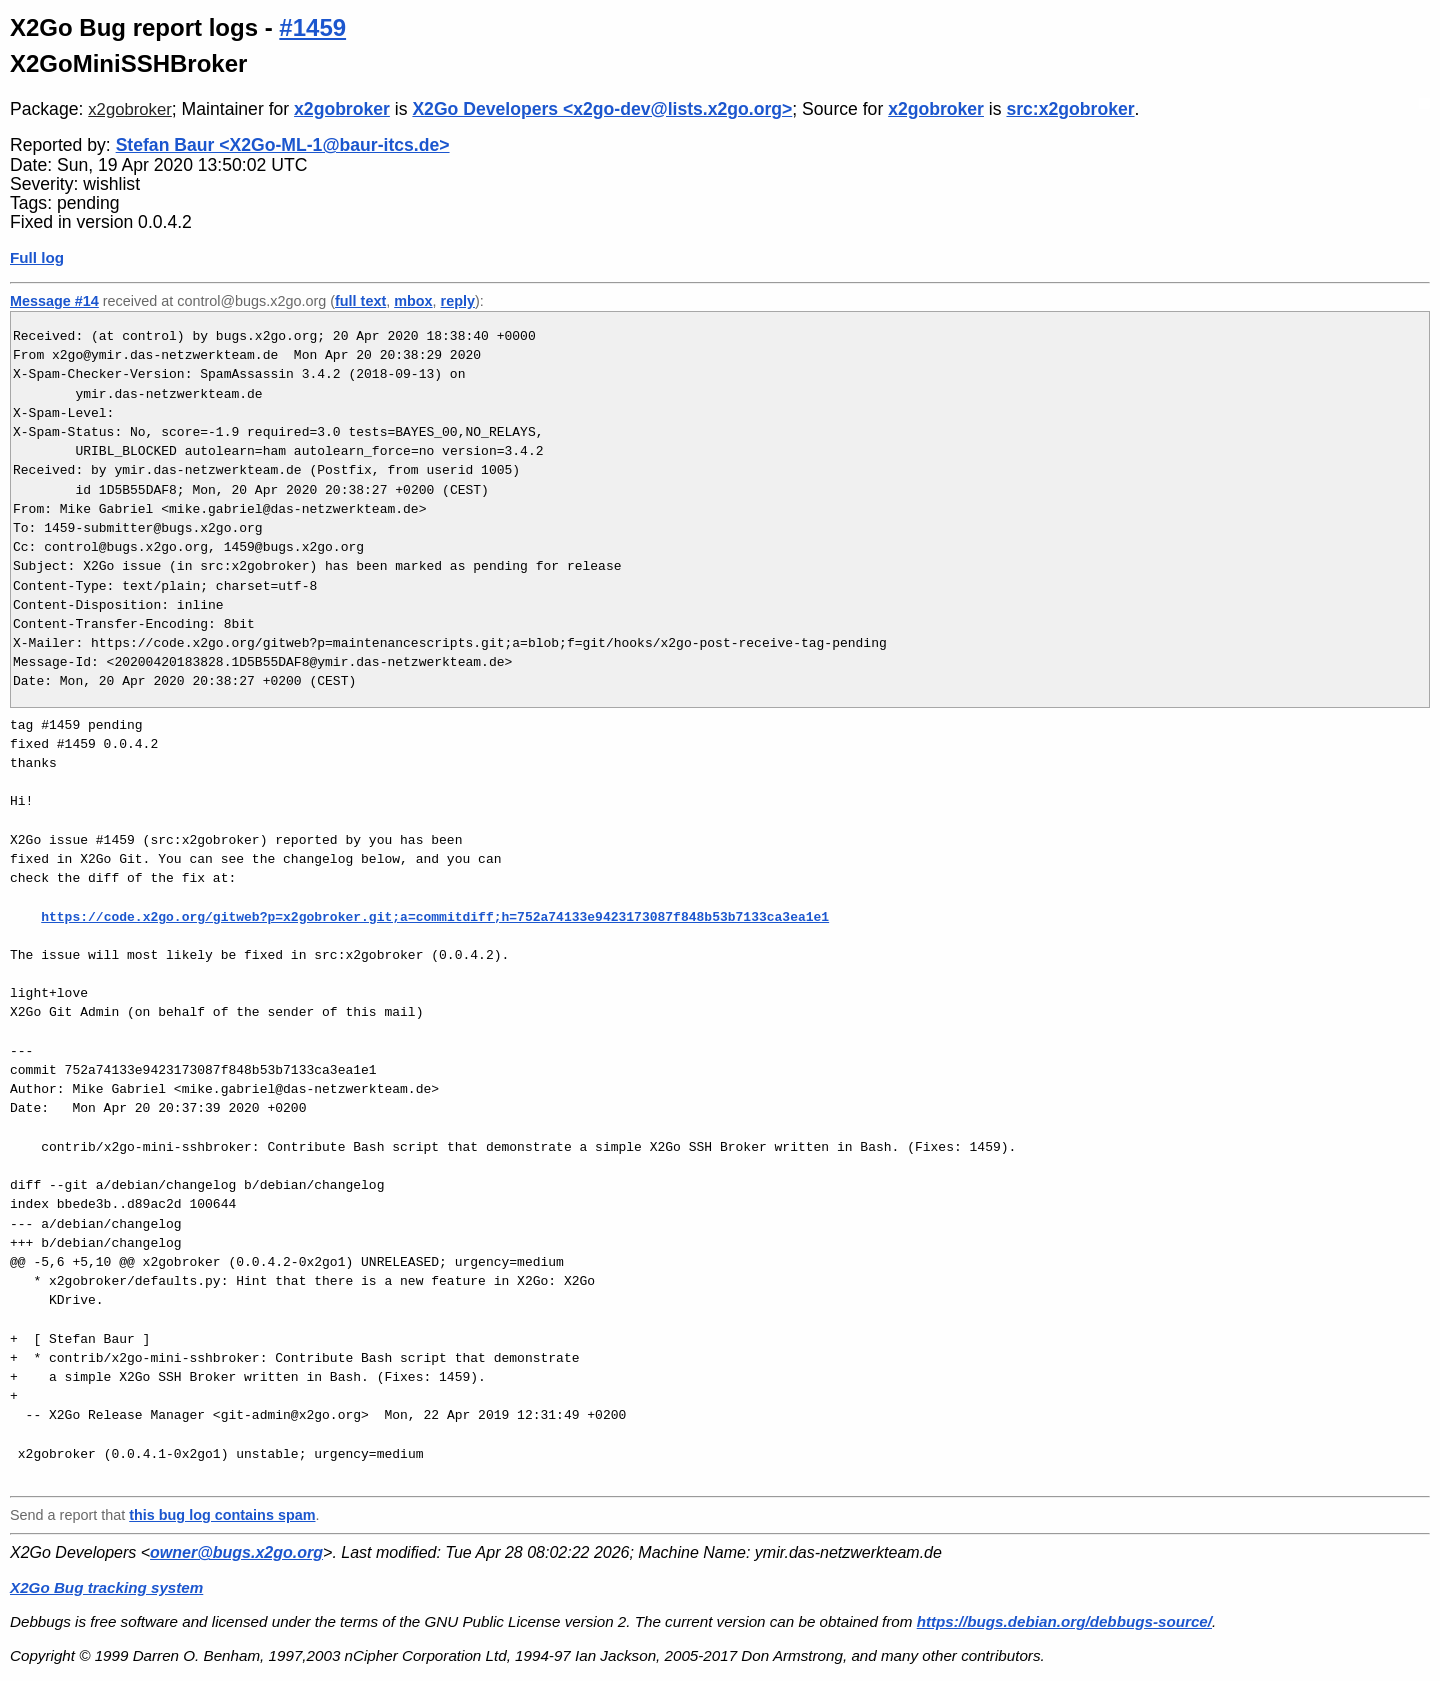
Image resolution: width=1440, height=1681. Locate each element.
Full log (37, 257)
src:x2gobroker (1070, 109)
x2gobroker (130, 109)
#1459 (312, 27)
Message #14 (54, 301)
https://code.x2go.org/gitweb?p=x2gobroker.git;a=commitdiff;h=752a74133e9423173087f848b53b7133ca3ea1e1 (435, 917)
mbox (413, 301)
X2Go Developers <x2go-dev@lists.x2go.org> (602, 109)
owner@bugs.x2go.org (236, 1552)
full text (360, 301)
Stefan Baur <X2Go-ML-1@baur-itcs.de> (283, 145)
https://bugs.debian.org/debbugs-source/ (1064, 1621)
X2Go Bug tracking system (106, 1587)
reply (458, 301)
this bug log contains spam (222, 1515)
